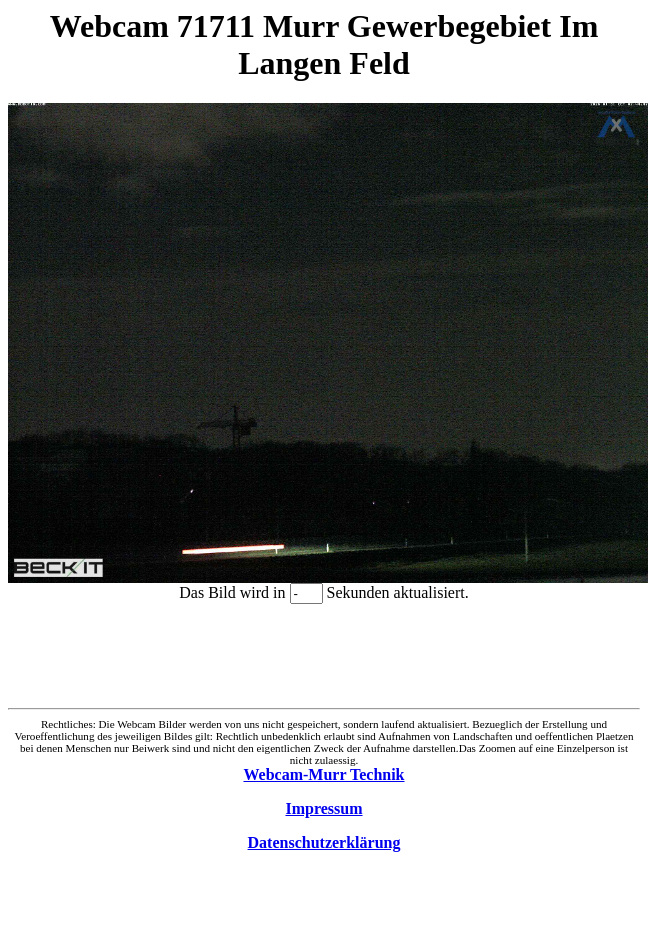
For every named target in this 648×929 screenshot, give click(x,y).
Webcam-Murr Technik (323, 774)
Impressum (323, 808)
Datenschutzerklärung (324, 842)
